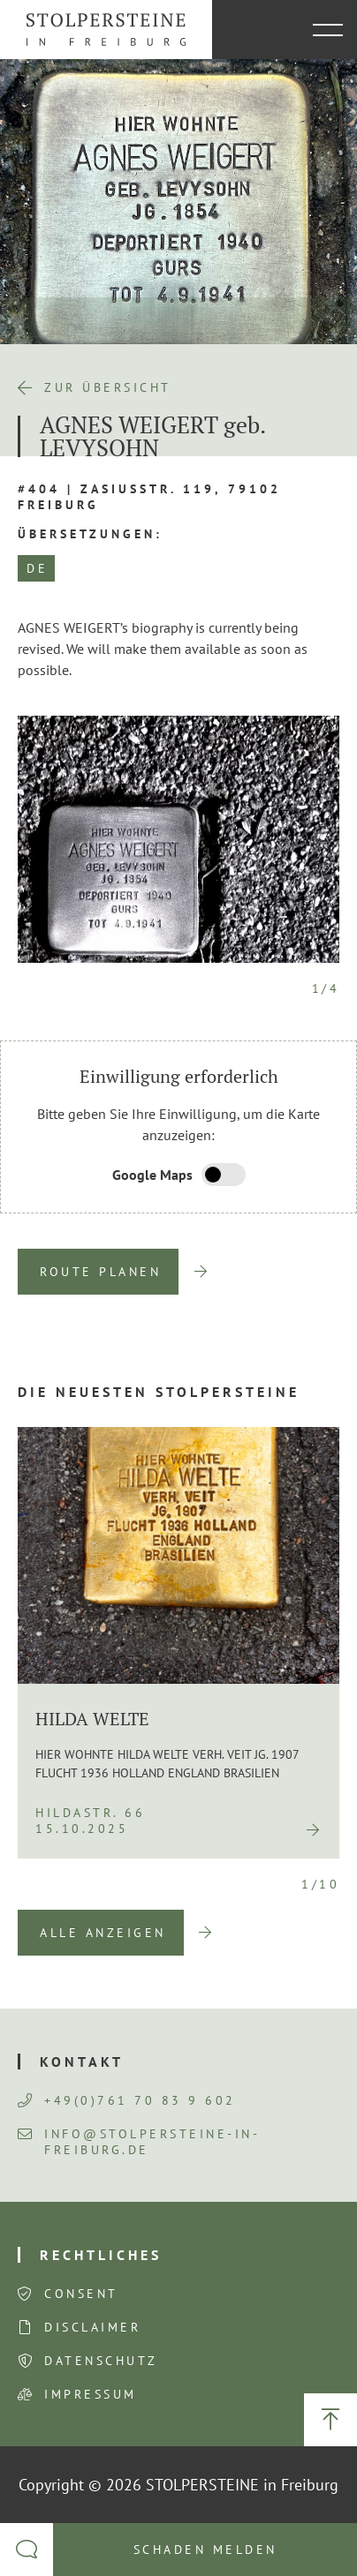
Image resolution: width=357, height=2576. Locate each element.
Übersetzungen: (90, 534)
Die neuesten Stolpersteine (159, 1392)
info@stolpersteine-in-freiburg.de (139, 2142)
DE (37, 568)
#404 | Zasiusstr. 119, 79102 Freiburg (149, 497)
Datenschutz (101, 2361)
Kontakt (82, 2061)
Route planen (100, 1272)
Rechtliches (101, 2255)
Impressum (90, 2394)
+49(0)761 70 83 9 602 (127, 2100)
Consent (81, 2294)
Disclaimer (92, 2327)
